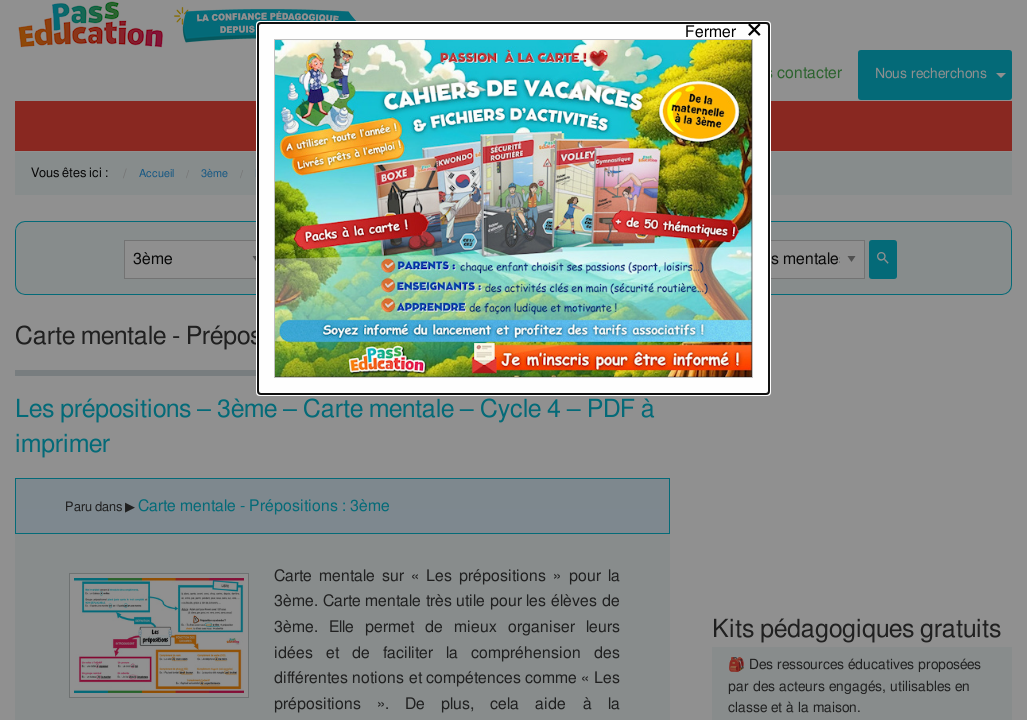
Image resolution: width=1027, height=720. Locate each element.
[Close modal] (724, 27)
